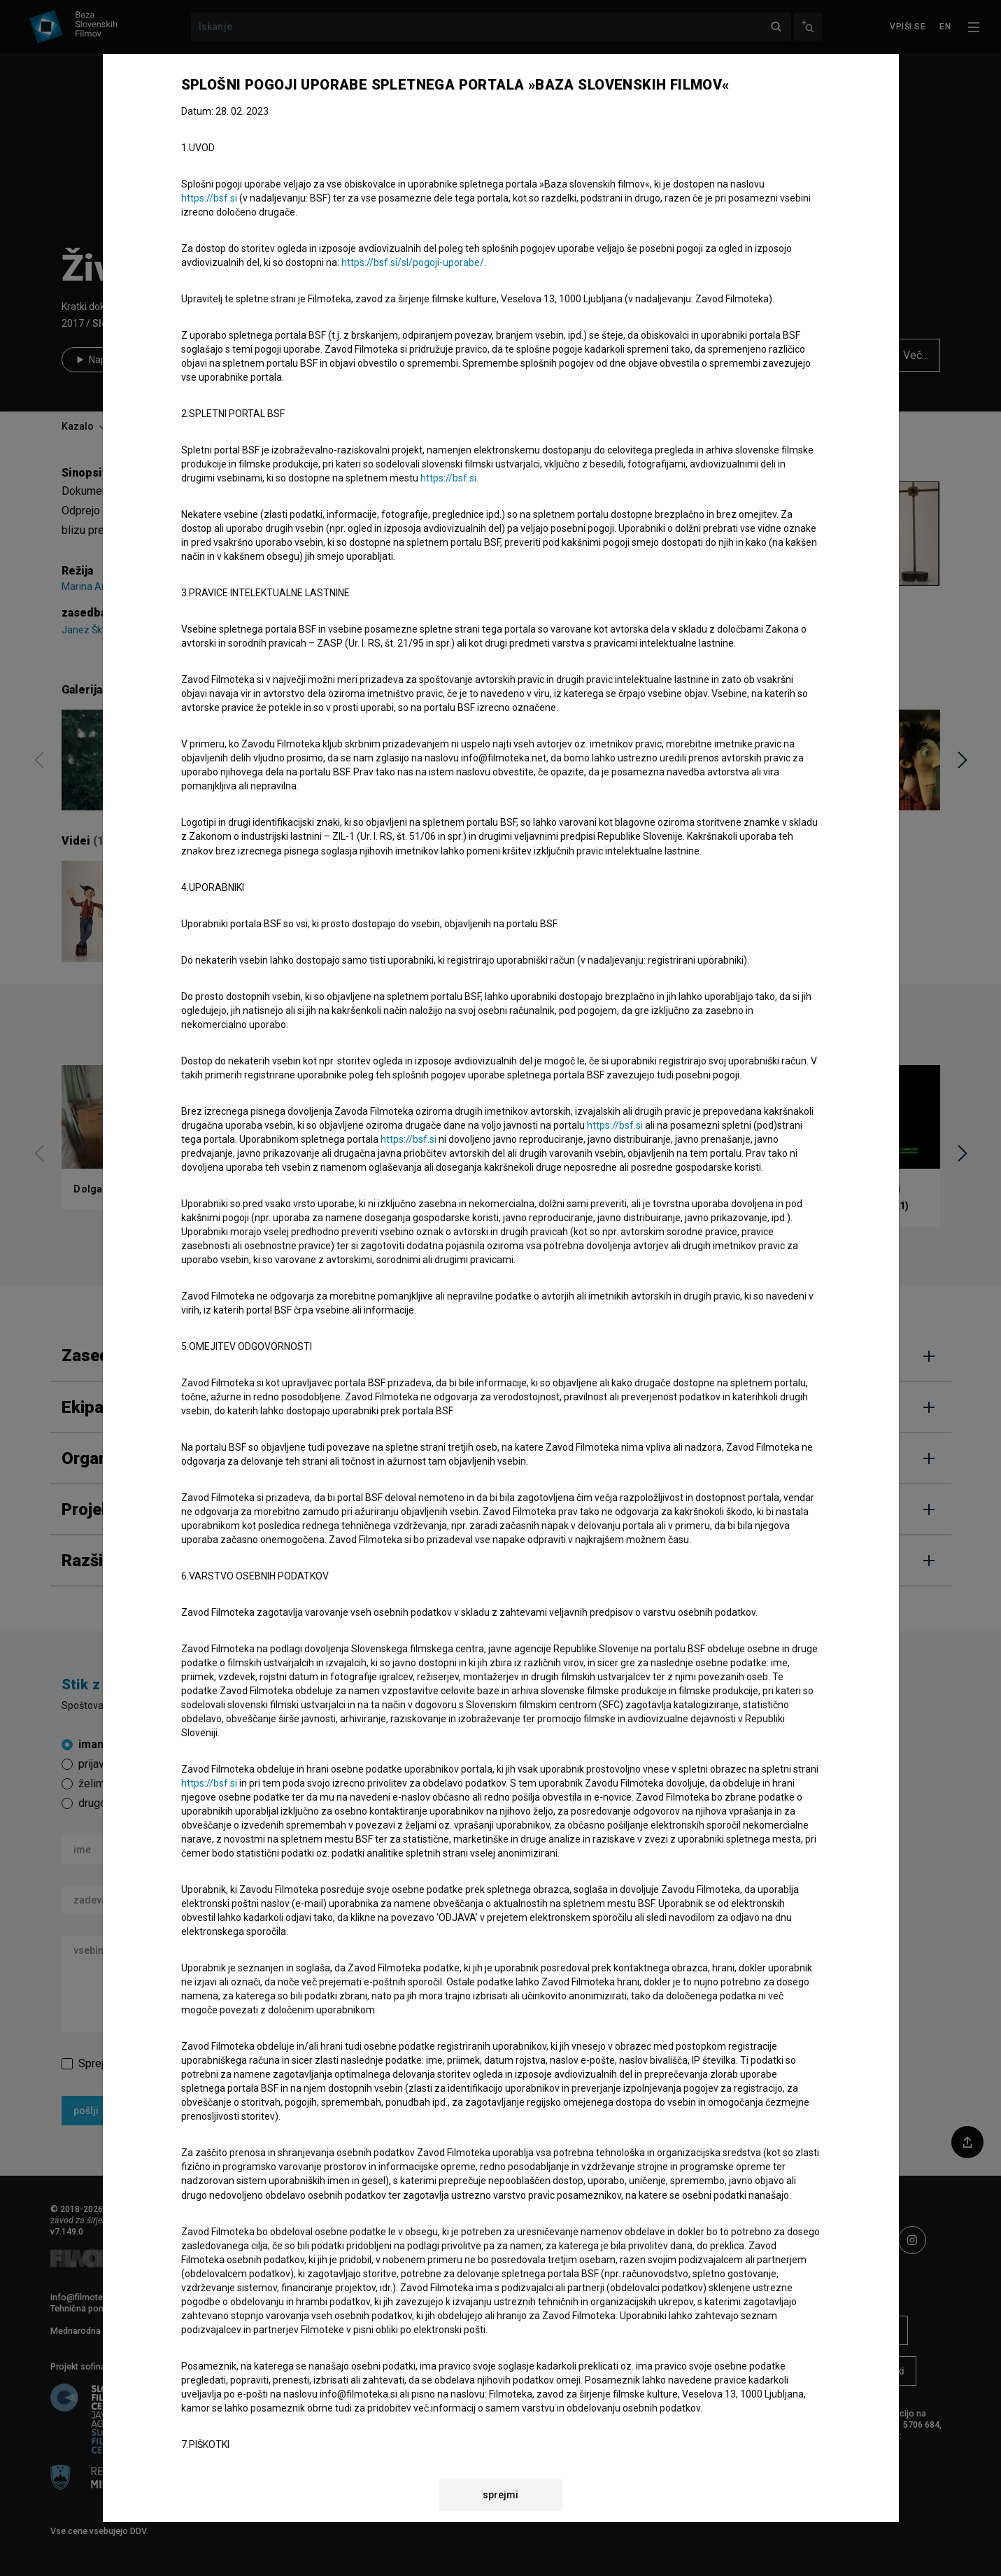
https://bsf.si (209, 198)
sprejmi (500, 2494)
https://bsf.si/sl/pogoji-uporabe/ (412, 262)
